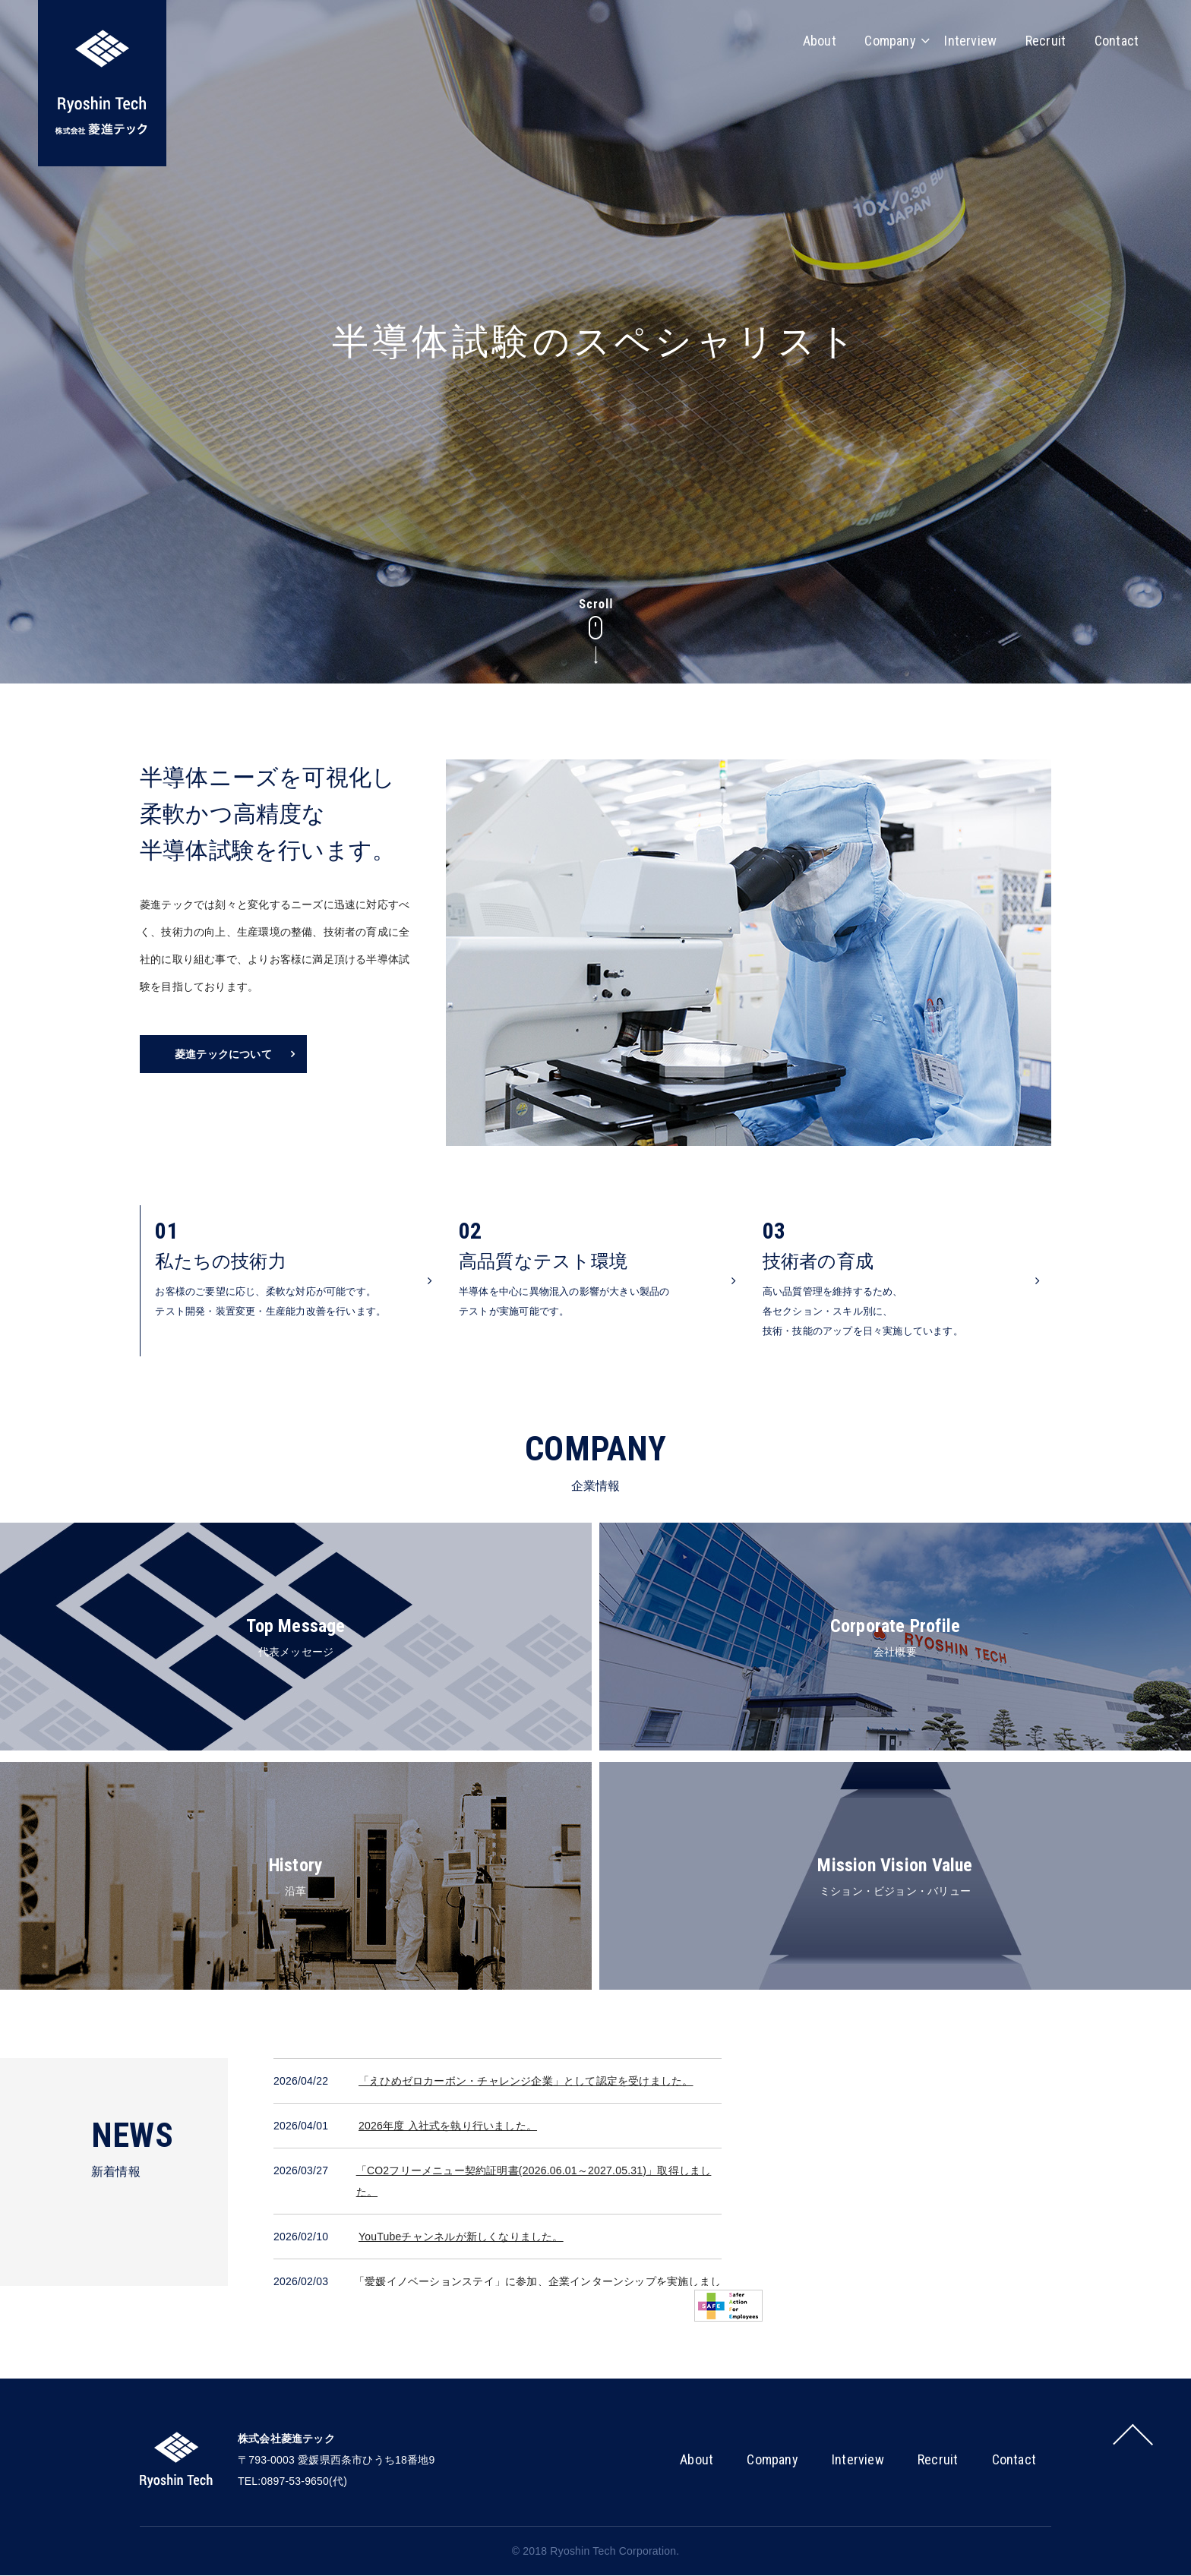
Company (883, 40)
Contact (1116, 40)
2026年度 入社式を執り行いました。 (448, 2126)
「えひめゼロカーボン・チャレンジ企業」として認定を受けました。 (526, 2082)
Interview (966, 40)
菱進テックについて (223, 1054)
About (811, 40)
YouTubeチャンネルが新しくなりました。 (461, 2237)
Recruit (1042, 40)
